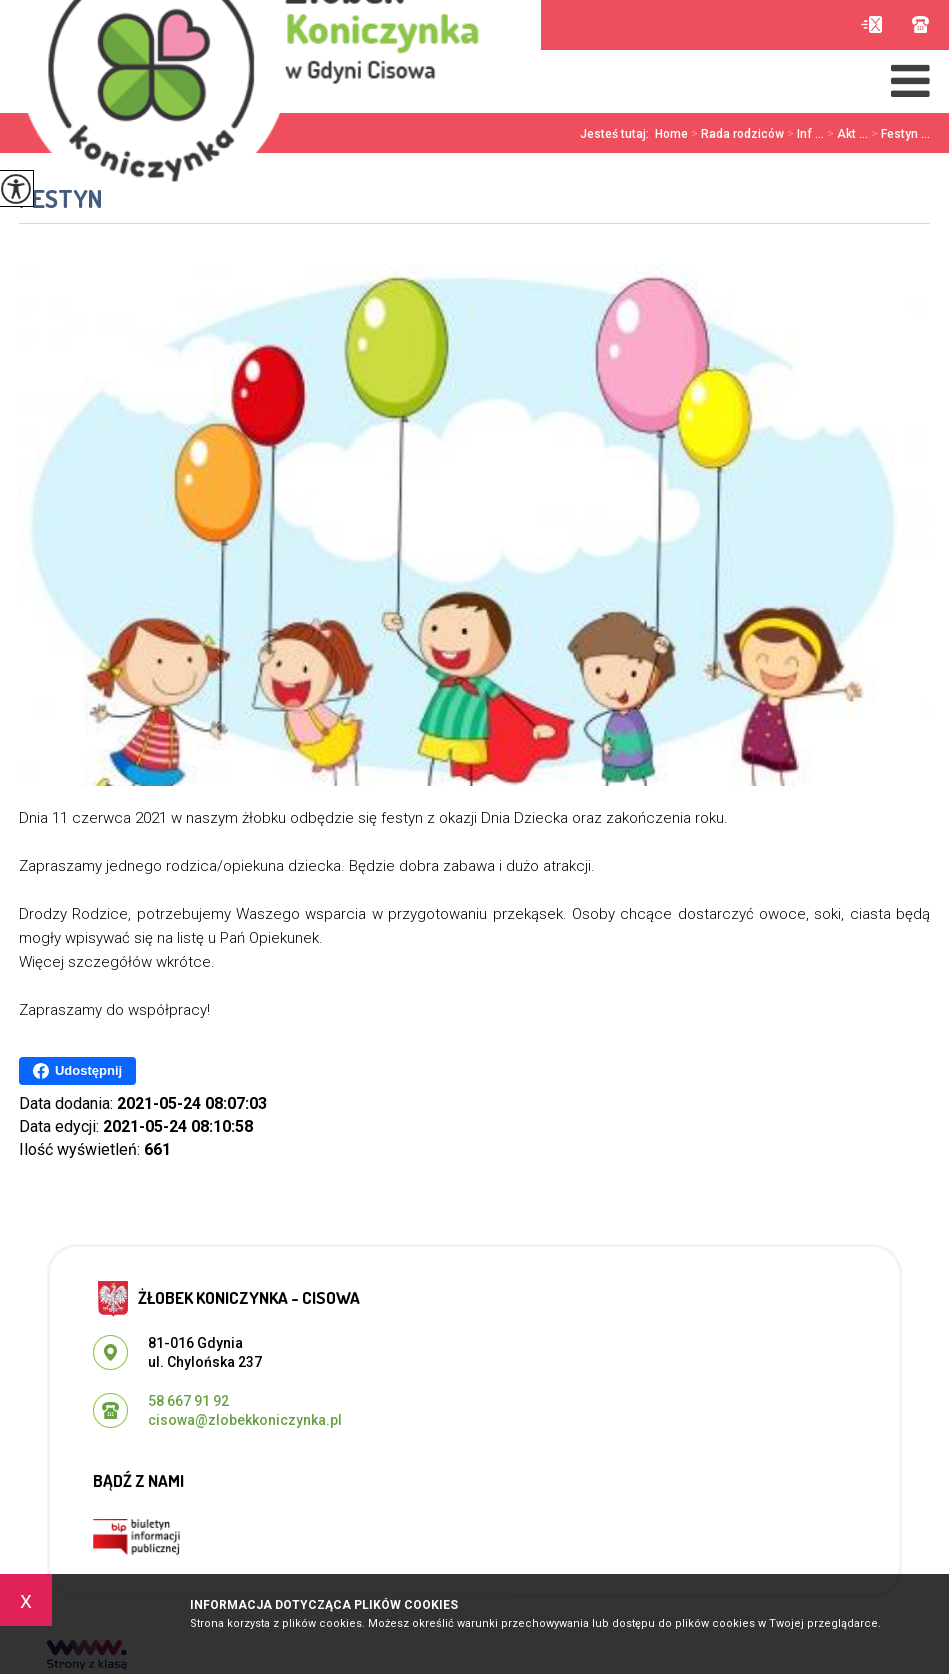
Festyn (61, 198)
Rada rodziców (736, 134)
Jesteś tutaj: (617, 134)
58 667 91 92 (920, 24)
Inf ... (804, 134)
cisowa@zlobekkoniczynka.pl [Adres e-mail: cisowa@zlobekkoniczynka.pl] (245, 1420)
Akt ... (846, 134)
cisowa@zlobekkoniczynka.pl (871, 24)
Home (671, 134)
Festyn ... (899, 134)
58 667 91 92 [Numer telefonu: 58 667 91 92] (188, 1401)
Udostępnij (77, 1071)
